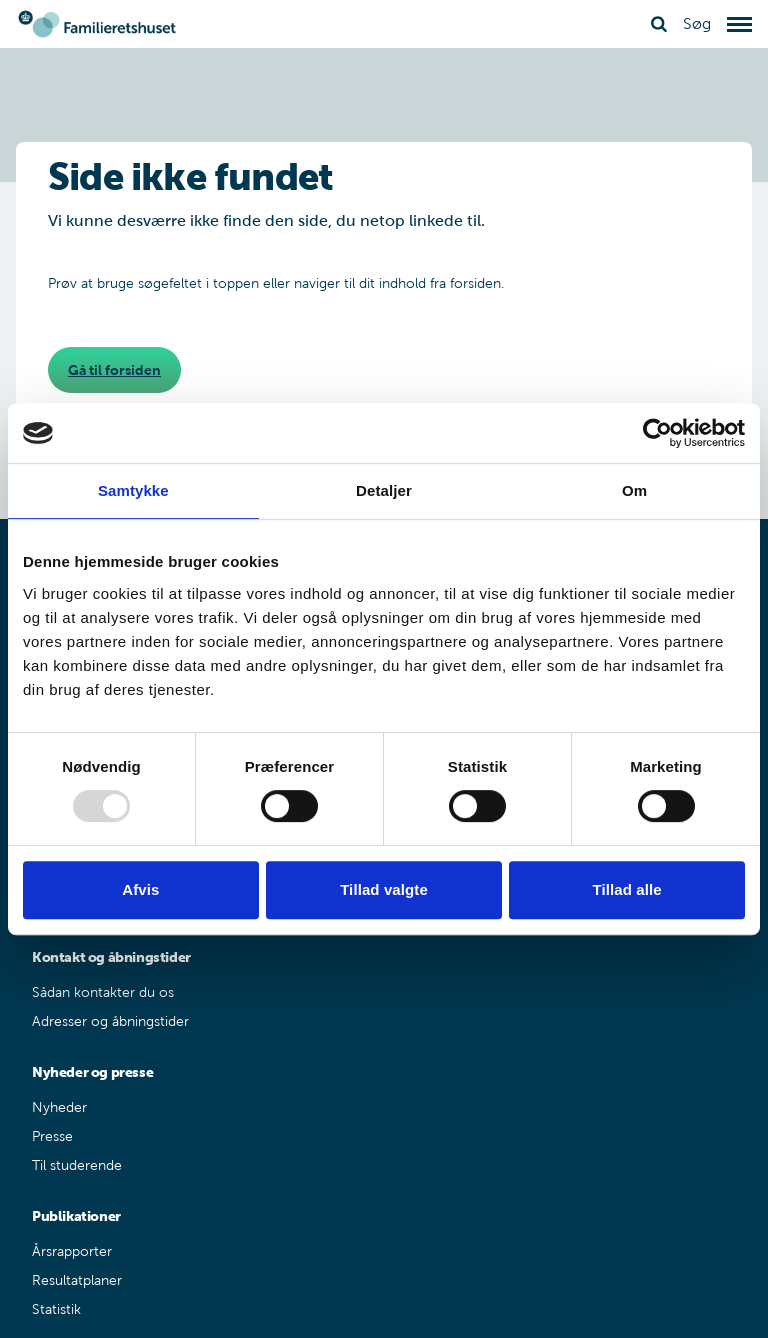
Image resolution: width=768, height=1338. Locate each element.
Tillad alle (627, 889)
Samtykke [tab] (133, 490)
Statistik (56, 1309)
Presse (52, 1136)
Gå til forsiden (114, 370)
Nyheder (59, 1107)
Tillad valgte (384, 889)
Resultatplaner (77, 1280)
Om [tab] (634, 490)
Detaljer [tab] (384, 490)
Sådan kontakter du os (103, 992)
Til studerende (77, 1165)
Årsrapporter (72, 1251)
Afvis (140, 889)
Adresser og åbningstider (110, 1021)
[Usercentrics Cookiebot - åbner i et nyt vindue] (657, 433)
